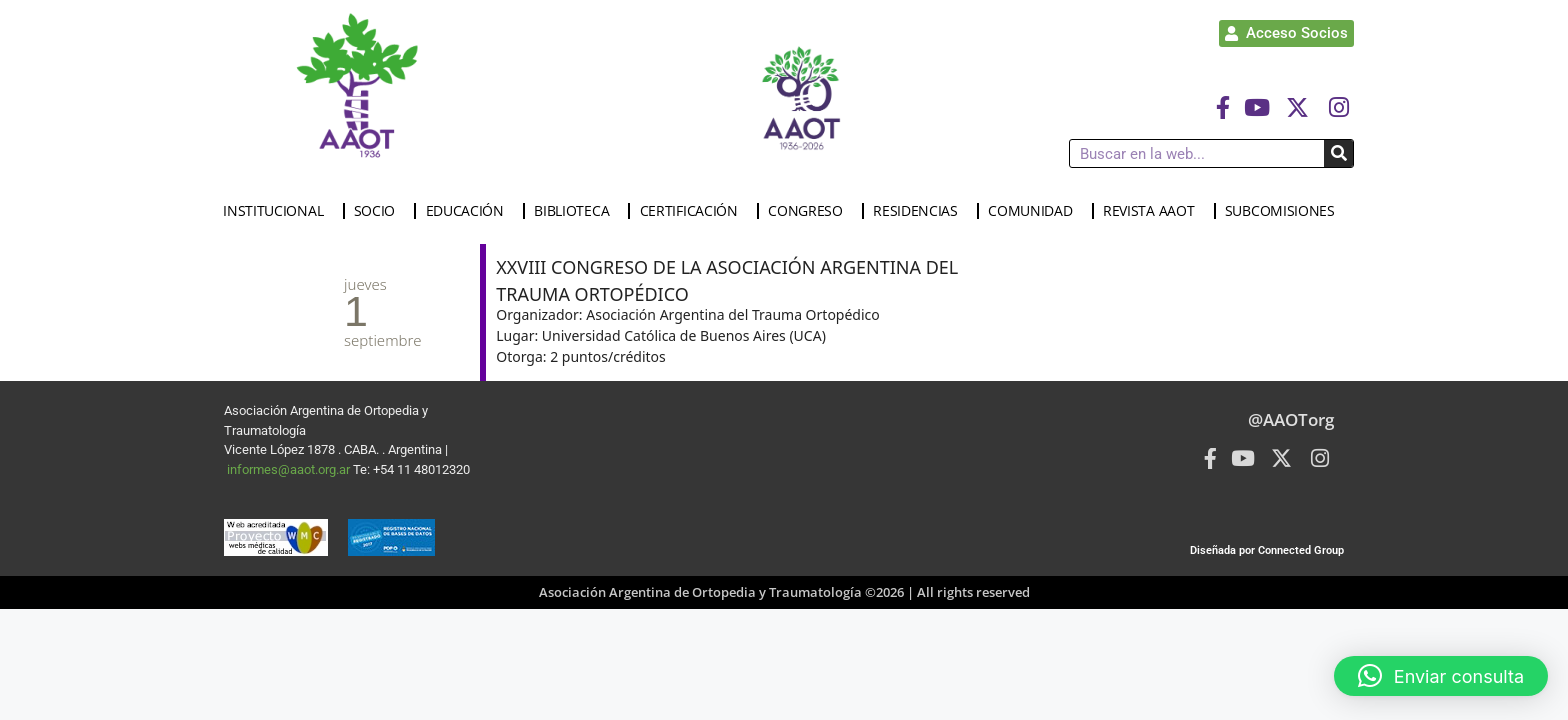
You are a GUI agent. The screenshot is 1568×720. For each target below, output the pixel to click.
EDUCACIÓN (470, 211)
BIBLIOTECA (576, 211)
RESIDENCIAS (920, 211)
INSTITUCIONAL (278, 211)
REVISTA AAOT (1153, 211)
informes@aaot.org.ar (290, 469)
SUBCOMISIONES (1285, 211)
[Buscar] (1338, 153)
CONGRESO (810, 211)
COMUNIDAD (1035, 211)
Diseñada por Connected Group (1267, 550)
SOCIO (380, 211)
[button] (1441, 676)
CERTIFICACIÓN (694, 211)
